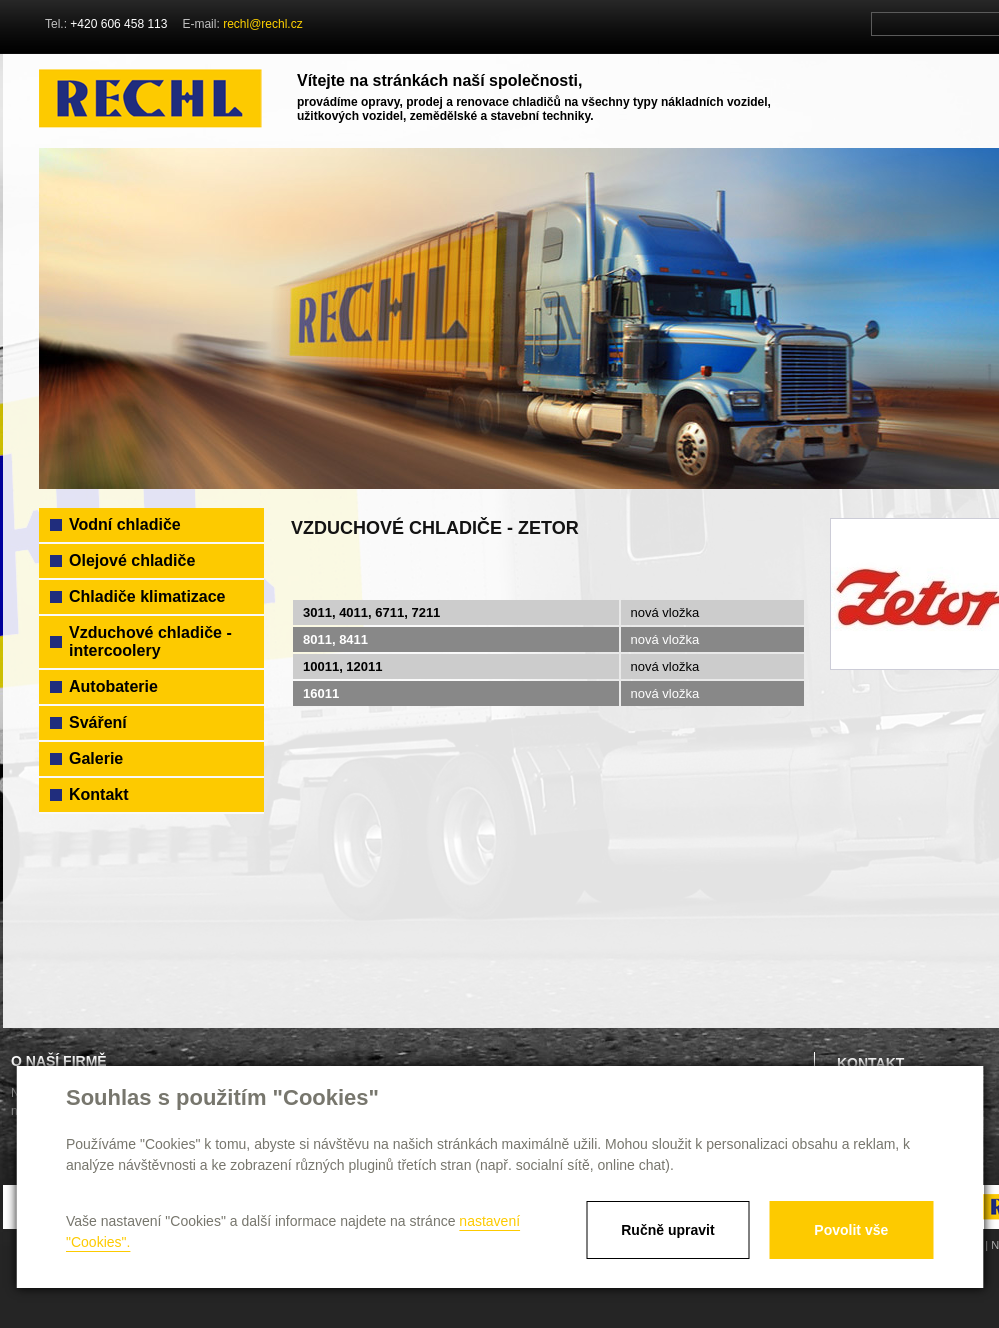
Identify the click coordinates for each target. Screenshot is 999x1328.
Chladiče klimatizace (147, 596)
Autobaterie (113, 686)
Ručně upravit (667, 1230)
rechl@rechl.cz (263, 24)
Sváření (98, 722)
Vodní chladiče (125, 524)
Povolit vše (851, 1230)
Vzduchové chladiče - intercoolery (150, 641)
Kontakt (99, 794)
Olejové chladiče (132, 560)
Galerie (96, 758)
